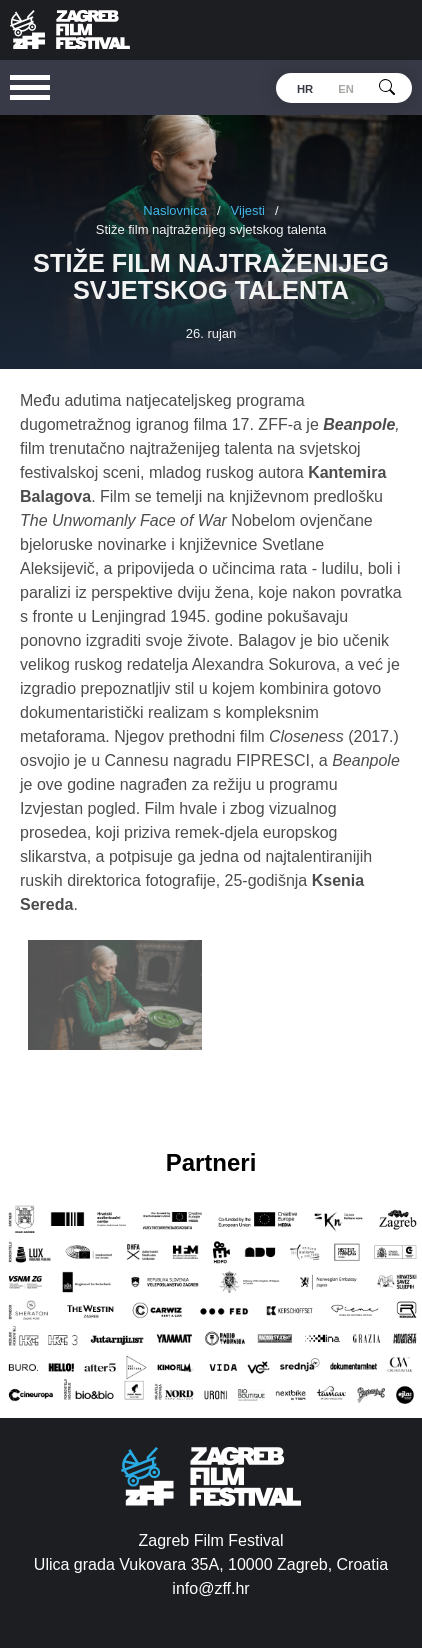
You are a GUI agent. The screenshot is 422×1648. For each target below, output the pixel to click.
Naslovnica (175, 210)
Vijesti (248, 210)
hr (305, 89)
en (346, 89)
